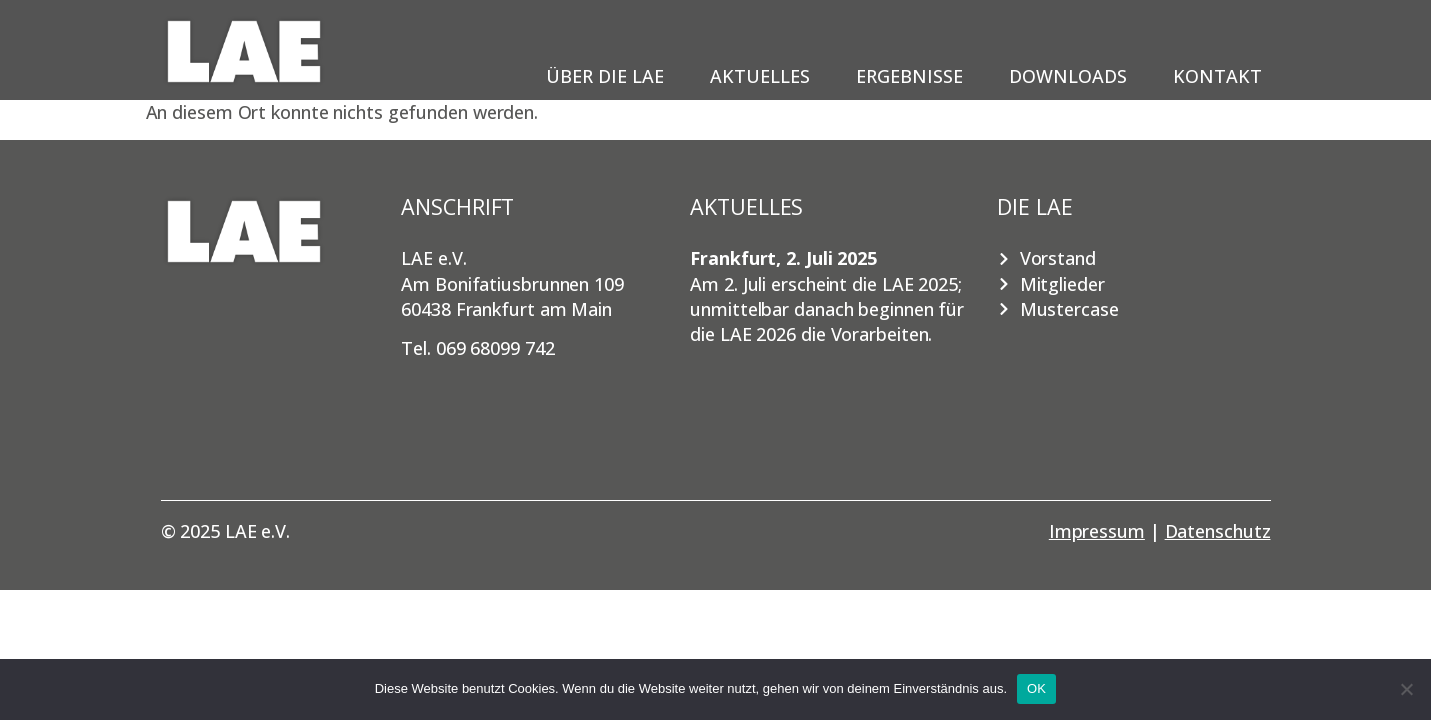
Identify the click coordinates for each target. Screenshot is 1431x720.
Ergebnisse (914, 76)
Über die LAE (610, 76)
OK (1036, 688)
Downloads (1073, 76)
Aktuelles (765, 76)
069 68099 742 (495, 348)
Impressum (1097, 531)
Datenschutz (1218, 531)
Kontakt (1217, 76)
